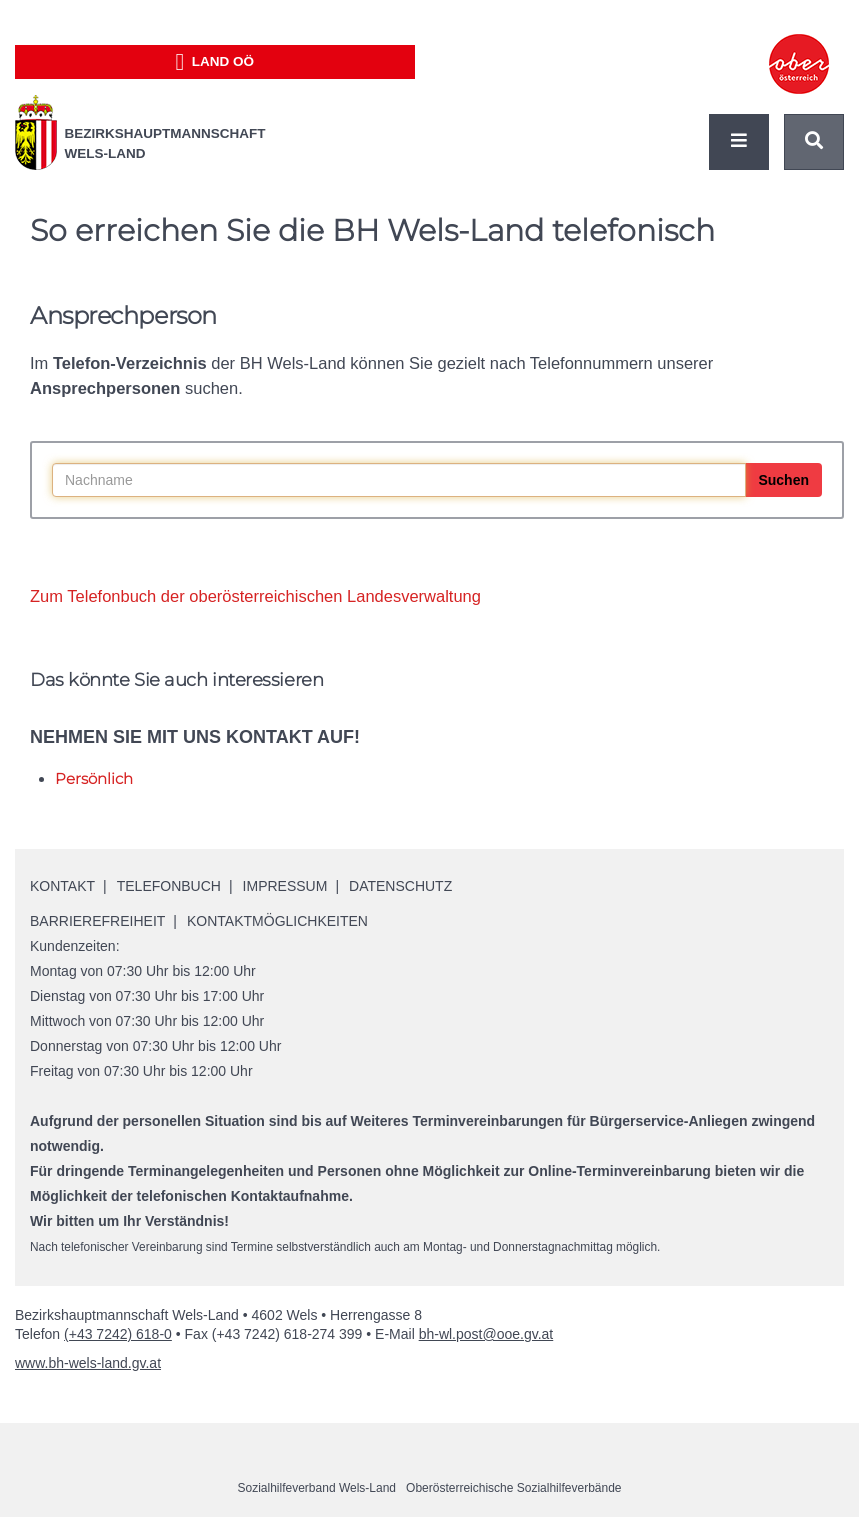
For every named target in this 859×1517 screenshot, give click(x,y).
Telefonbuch (169, 886)
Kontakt (62, 886)
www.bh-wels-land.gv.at (88, 1363)
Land (214, 62)
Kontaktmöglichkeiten (277, 921)
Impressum (285, 886)
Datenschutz (400, 886)
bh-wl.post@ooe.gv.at (486, 1334)
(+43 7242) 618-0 (118, 1334)
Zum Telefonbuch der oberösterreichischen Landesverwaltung (255, 596)
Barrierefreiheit (97, 921)
